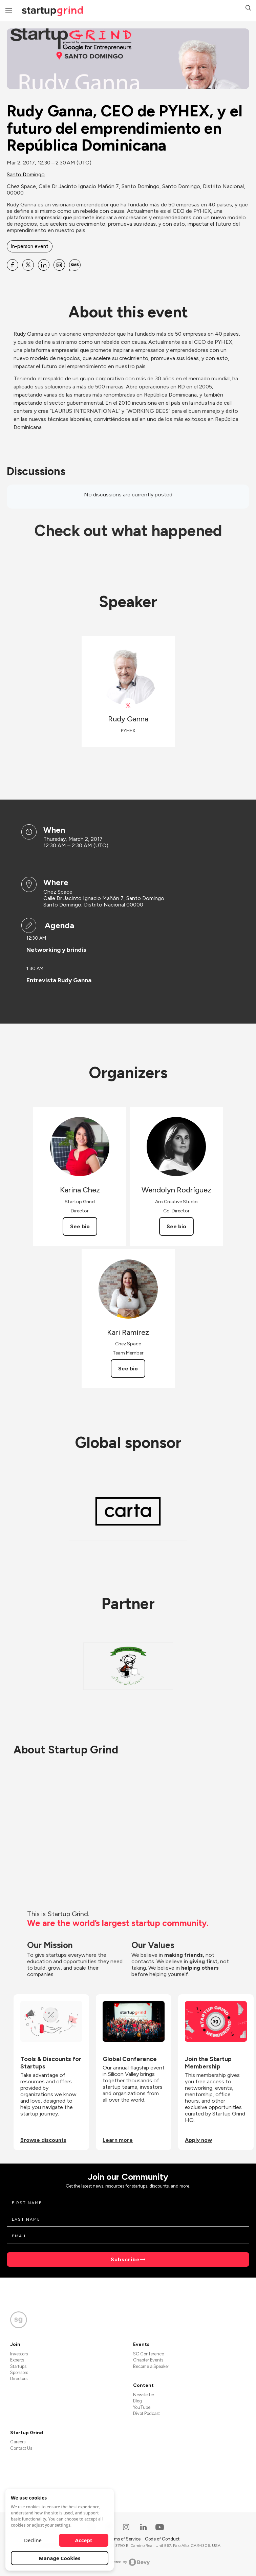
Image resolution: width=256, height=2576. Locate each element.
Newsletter (143, 2394)
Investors (19, 2353)
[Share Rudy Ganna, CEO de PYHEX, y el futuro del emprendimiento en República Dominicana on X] (28, 265)
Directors (18, 2378)
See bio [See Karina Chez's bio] (80, 1226)
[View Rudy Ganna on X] (128, 705)
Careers (17, 2441)
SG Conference (148, 2353)
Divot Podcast (146, 2413)
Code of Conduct (162, 2538)
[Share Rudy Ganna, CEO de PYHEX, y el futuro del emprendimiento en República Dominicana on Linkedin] (43, 265)
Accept (83, 2540)
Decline (33, 2540)
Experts (17, 2359)
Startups (18, 2366)
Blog (137, 2400)
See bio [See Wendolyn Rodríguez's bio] (176, 1226)
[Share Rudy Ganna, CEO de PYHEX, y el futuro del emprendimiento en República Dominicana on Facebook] (12, 265)
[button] (248, 8)
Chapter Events (148, 2359)
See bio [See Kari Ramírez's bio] (128, 1368)
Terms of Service (125, 2538)
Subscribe (125, 2259)
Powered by (128, 2562)
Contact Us (21, 2448)
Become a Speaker (151, 2366)
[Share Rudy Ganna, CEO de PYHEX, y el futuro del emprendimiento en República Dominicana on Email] (59, 265)
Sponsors (19, 2372)
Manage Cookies (60, 2558)
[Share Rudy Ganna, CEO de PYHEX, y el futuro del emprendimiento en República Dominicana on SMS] (75, 265)
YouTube (141, 2407)
